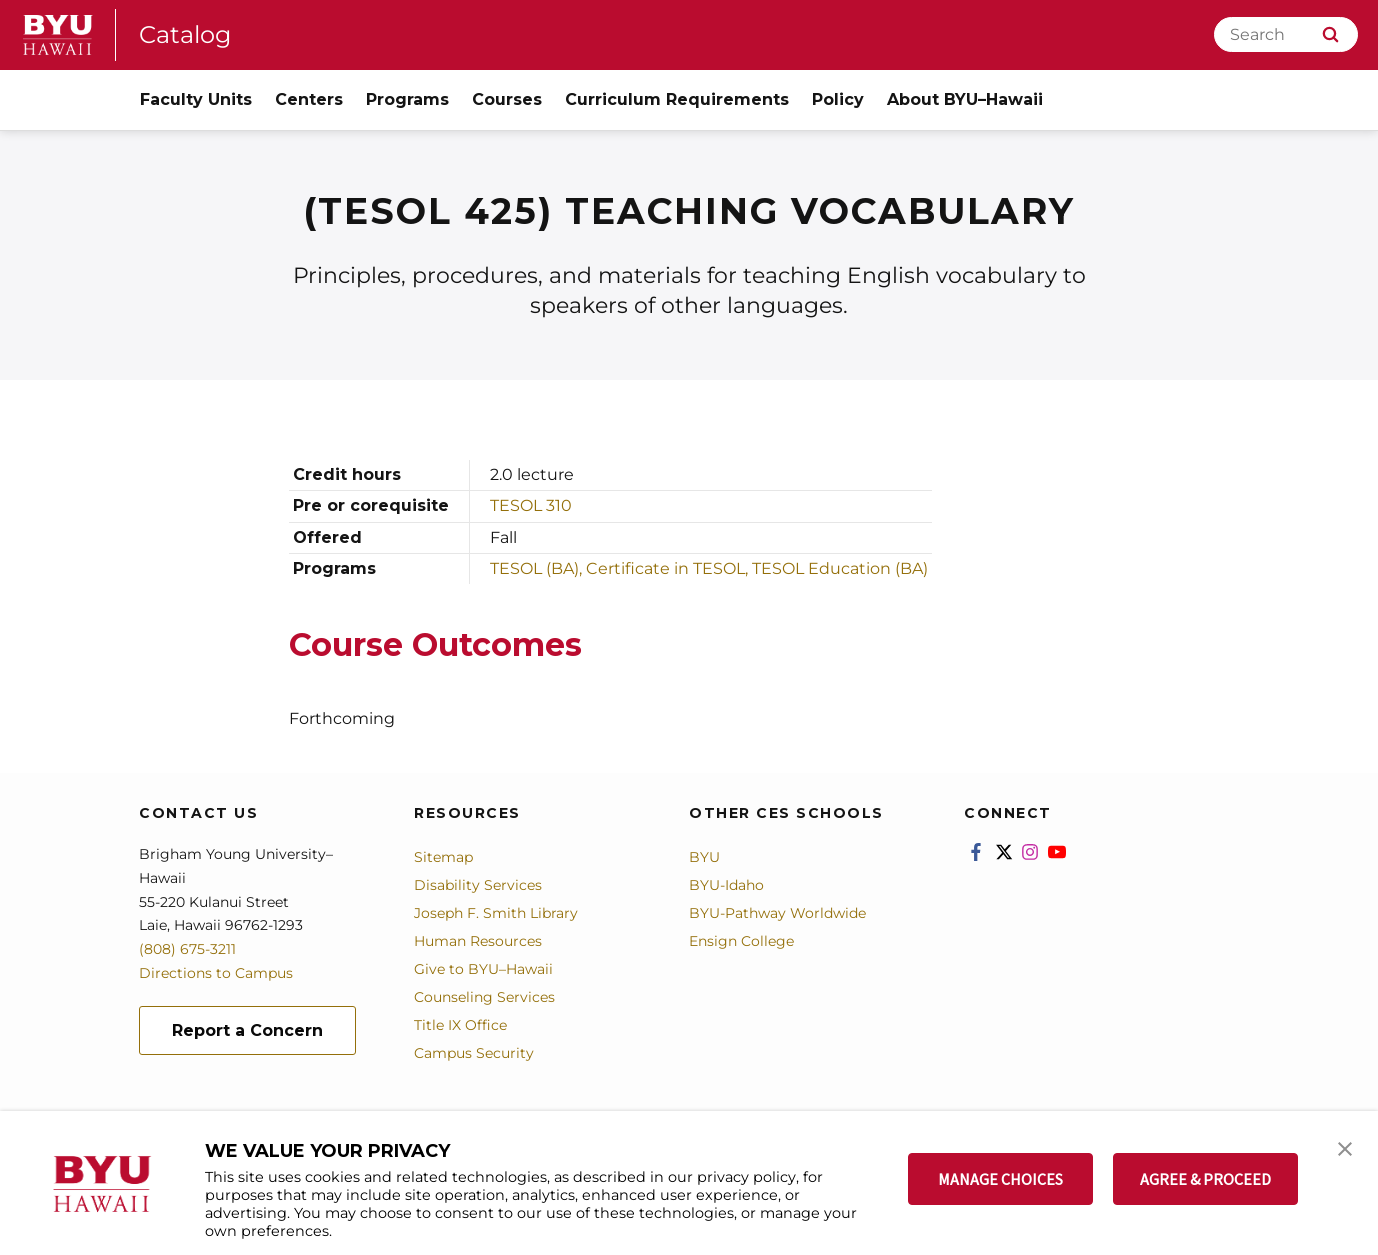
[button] (1345, 1147)
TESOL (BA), (538, 568)
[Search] (1286, 34)
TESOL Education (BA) (840, 568)
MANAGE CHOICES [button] (1000, 1179)
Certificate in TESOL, (669, 568)
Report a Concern (247, 1030)
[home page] (58, 35)
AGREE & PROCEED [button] (1205, 1179)
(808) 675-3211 (187, 949)
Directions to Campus (216, 973)
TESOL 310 (531, 505)
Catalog (185, 34)
